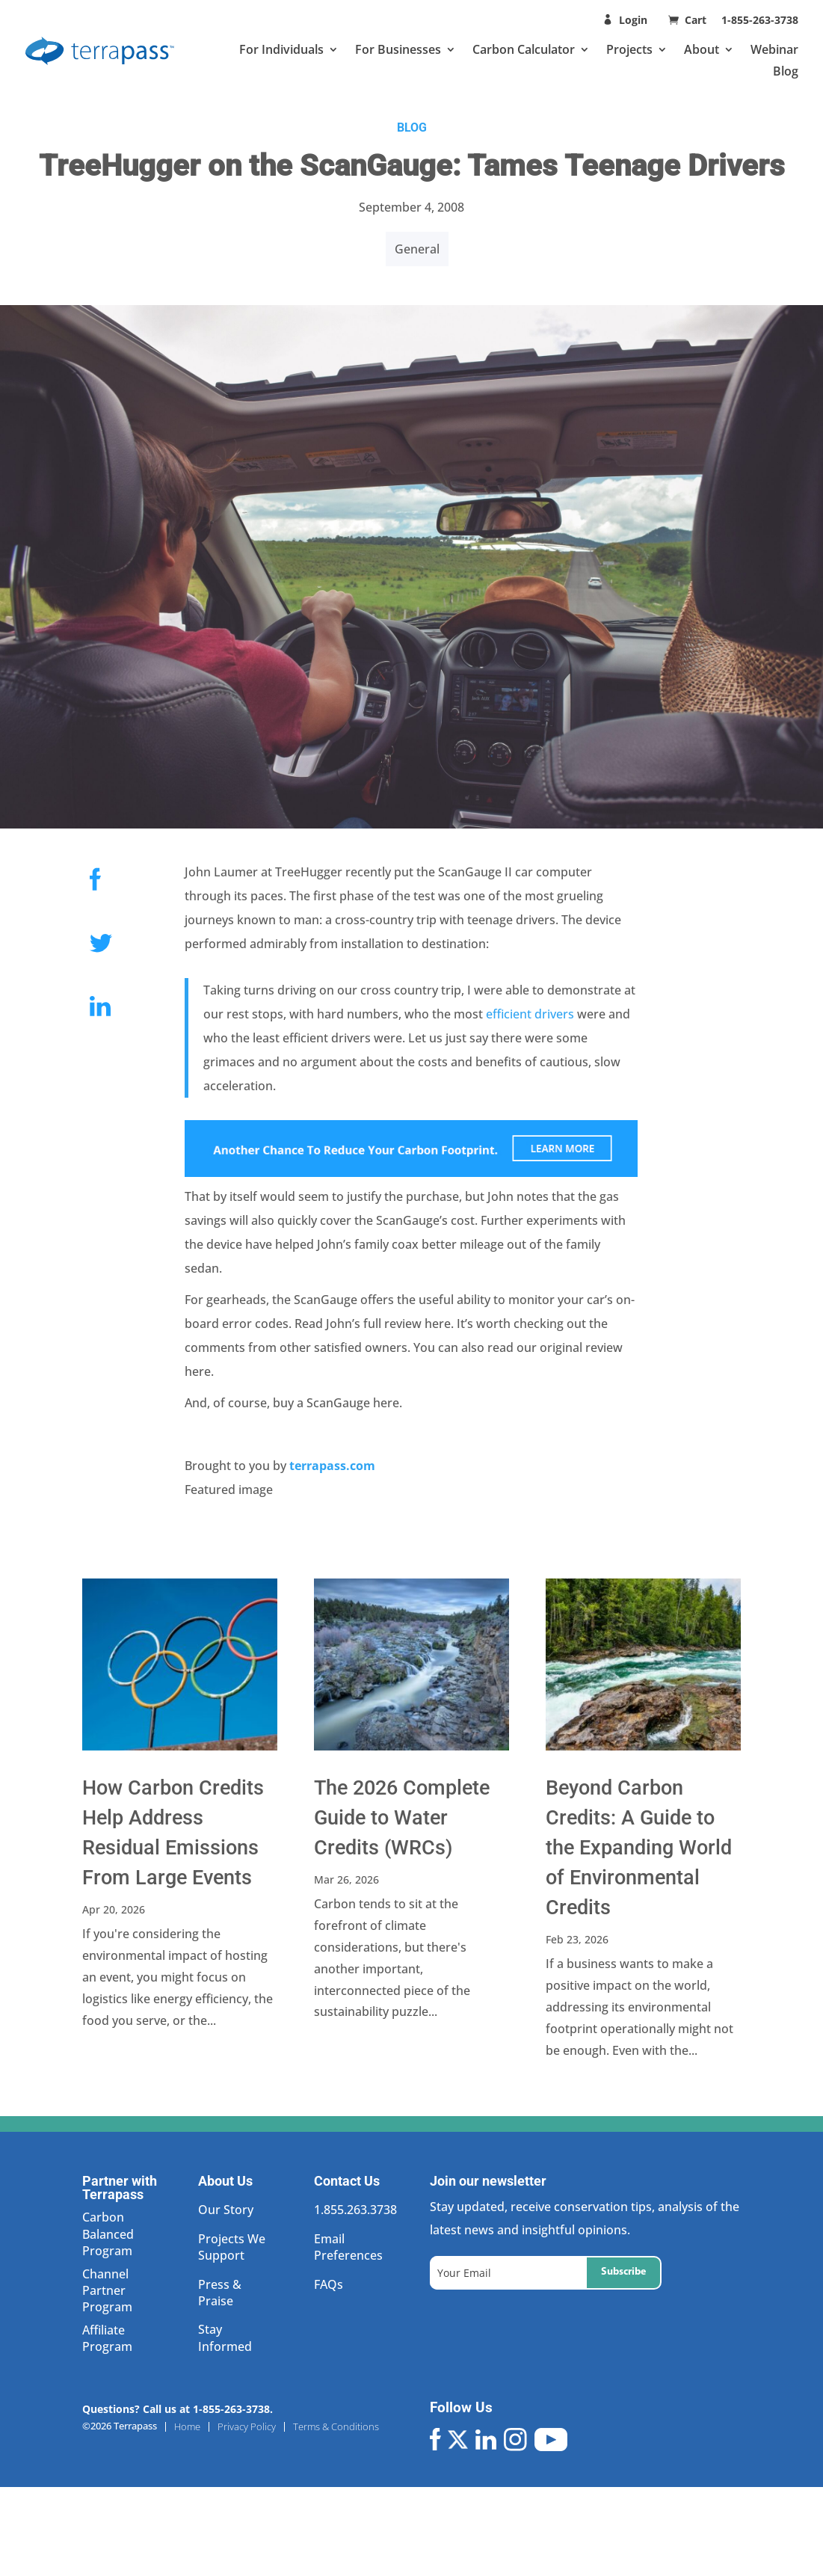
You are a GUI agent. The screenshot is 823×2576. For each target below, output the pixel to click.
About (701, 49)
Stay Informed (225, 2337)
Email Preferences (348, 2247)
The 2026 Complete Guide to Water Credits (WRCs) (402, 1818)
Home (187, 2427)
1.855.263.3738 (355, 2209)
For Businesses (398, 49)
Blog (785, 71)
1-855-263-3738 (759, 20)
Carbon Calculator (523, 49)
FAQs (328, 2284)
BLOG (412, 127)
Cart (697, 20)
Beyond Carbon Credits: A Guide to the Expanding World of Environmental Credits (639, 1847)
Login (633, 20)
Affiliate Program (107, 2338)
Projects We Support (231, 2247)
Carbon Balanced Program (108, 2234)
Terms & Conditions (336, 2427)
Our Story (225, 2209)
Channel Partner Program (107, 2291)
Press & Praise (219, 2292)
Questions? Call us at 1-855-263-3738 (176, 2409)
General (417, 249)
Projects (629, 49)
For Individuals (281, 49)
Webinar (774, 49)
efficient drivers (528, 1014)
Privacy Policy (247, 2427)
